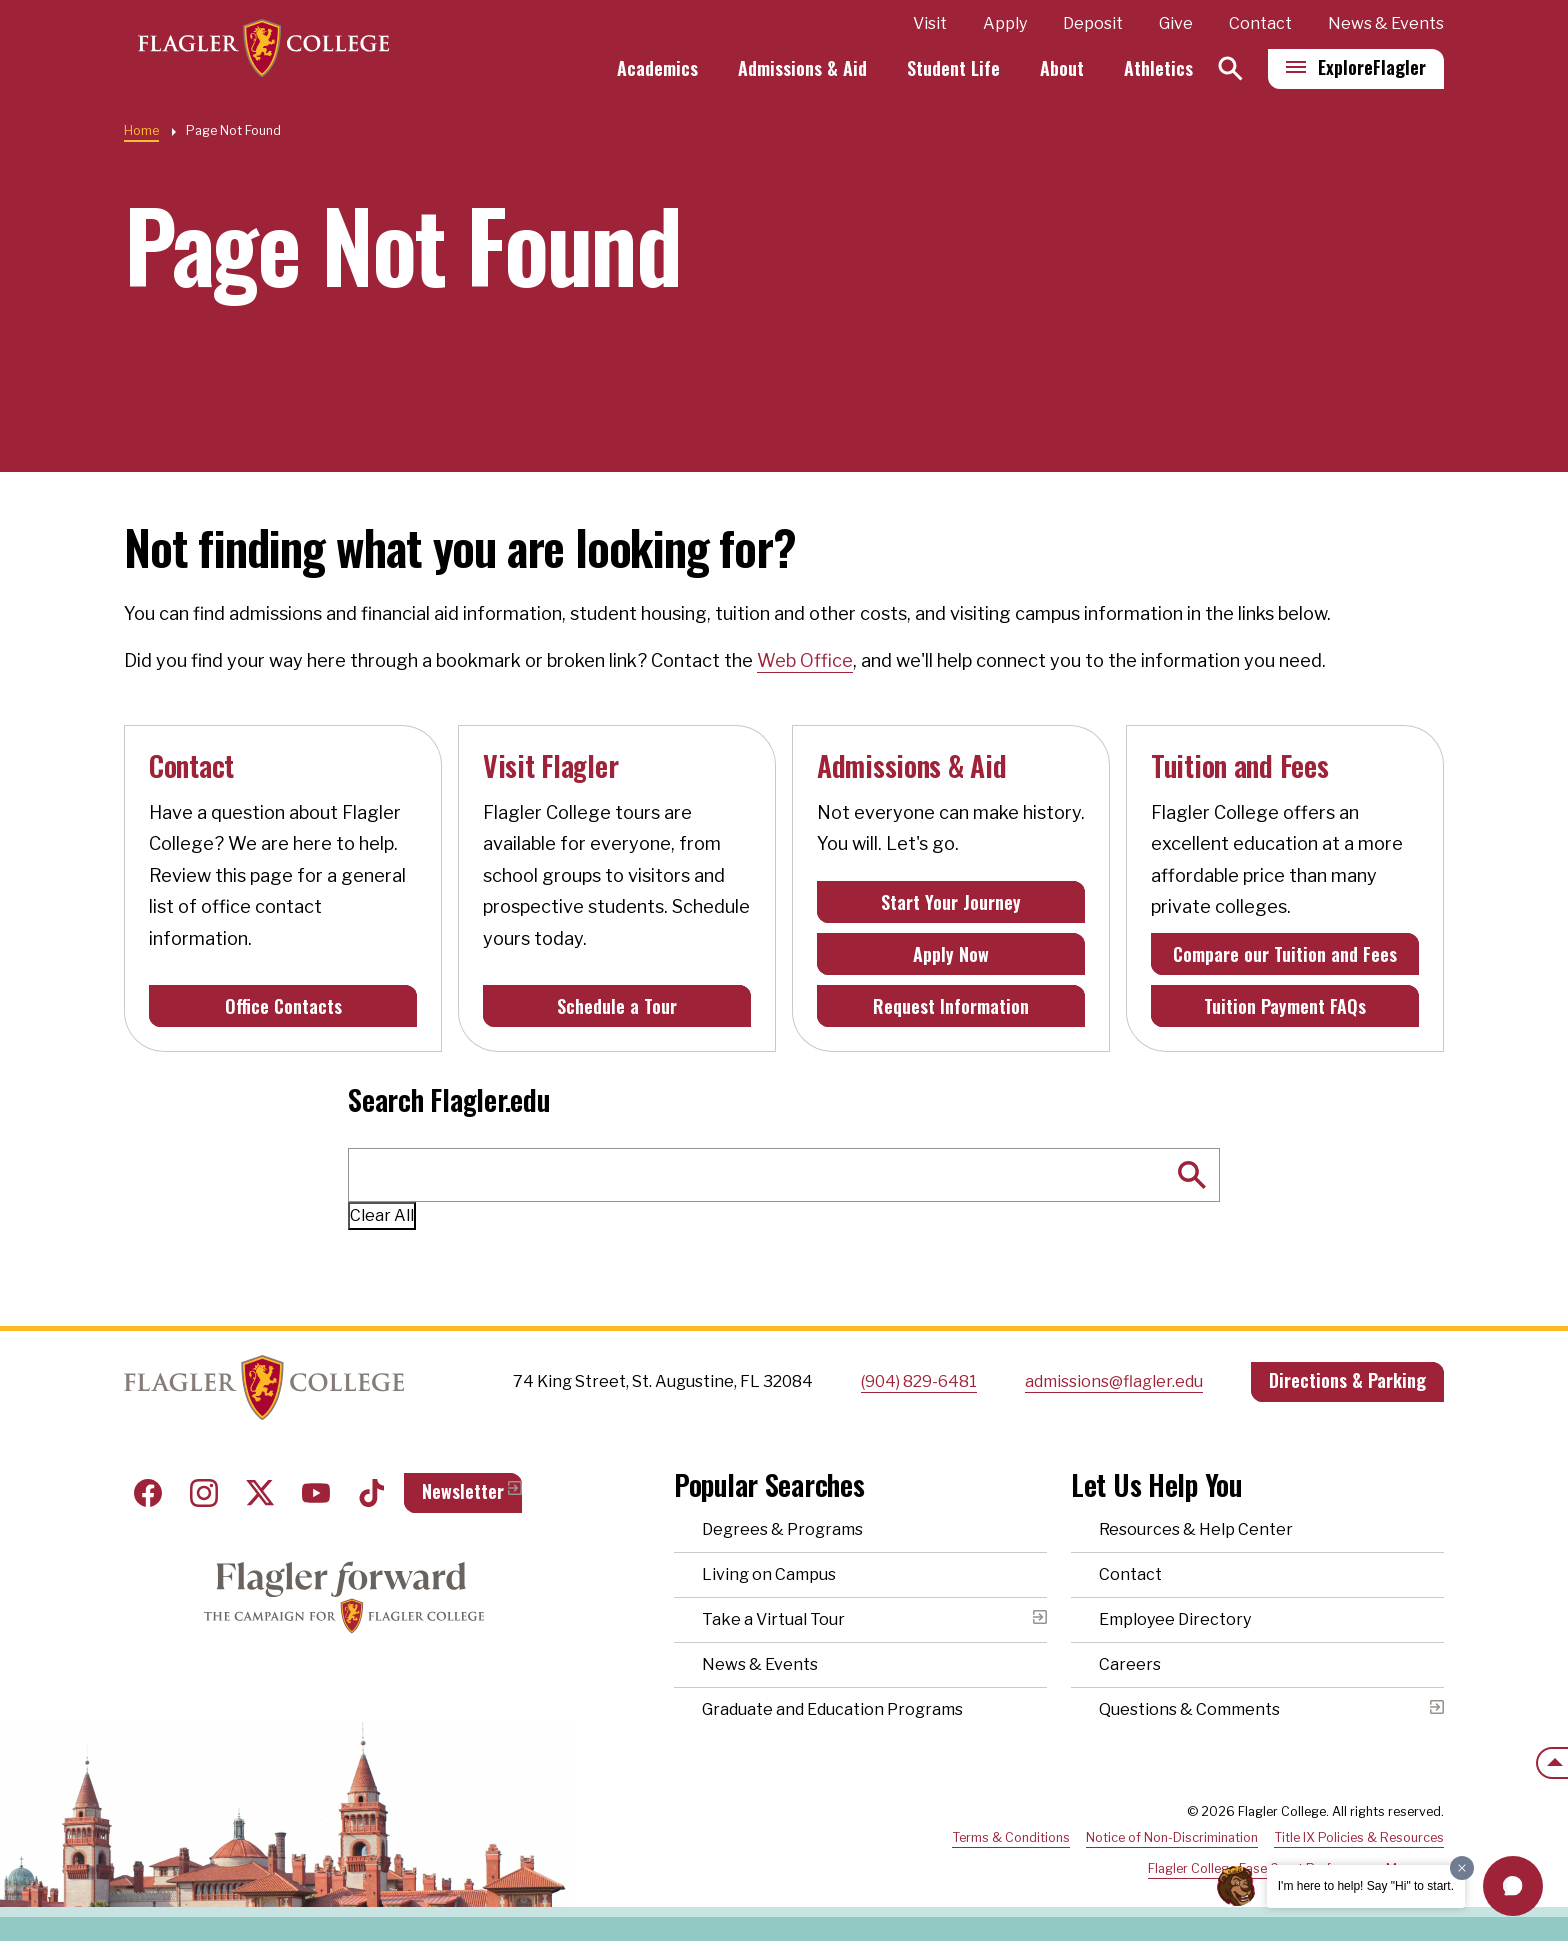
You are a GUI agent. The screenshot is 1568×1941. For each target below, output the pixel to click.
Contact (1260, 23)
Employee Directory (1175, 1619)
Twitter (260, 1493)
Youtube (316, 1493)
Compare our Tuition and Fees (1285, 954)
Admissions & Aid (802, 68)
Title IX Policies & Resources (1359, 1837)
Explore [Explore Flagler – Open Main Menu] (1372, 67)
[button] (1513, 1886)
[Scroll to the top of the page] (1552, 1763)
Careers (1130, 1664)
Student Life (953, 68)
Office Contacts (283, 1006)
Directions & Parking (1347, 1380)
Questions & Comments (1189, 1709)
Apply (1005, 23)
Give (1176, 23)
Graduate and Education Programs (832, 1709)
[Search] (1230, 68)
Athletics (1158, 68)
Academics (657, 68)
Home (141, 130)
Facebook (148, 1493)
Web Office (805, 660)
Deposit (1093, 23)
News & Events (1386, 23)
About (1062, 68)
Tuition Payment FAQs (1285, 1006)
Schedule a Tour (617, 1006)
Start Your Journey (951, 902)
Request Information (951, 1006)
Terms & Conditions (1011, 1837)
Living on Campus (769, 1574)
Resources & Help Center (1196, 1529)
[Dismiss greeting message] (1462, 1868)
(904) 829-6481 (919, 1381)
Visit (930, 23)
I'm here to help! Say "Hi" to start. (1366, 1886)
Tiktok (372, 1493)
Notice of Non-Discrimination (1172, 1837)
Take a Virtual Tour (773, 1619)
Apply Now (951, 954)
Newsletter (463, 1491)
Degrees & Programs (782, 1529)
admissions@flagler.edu (1114, 1381)
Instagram (204, 1493)
